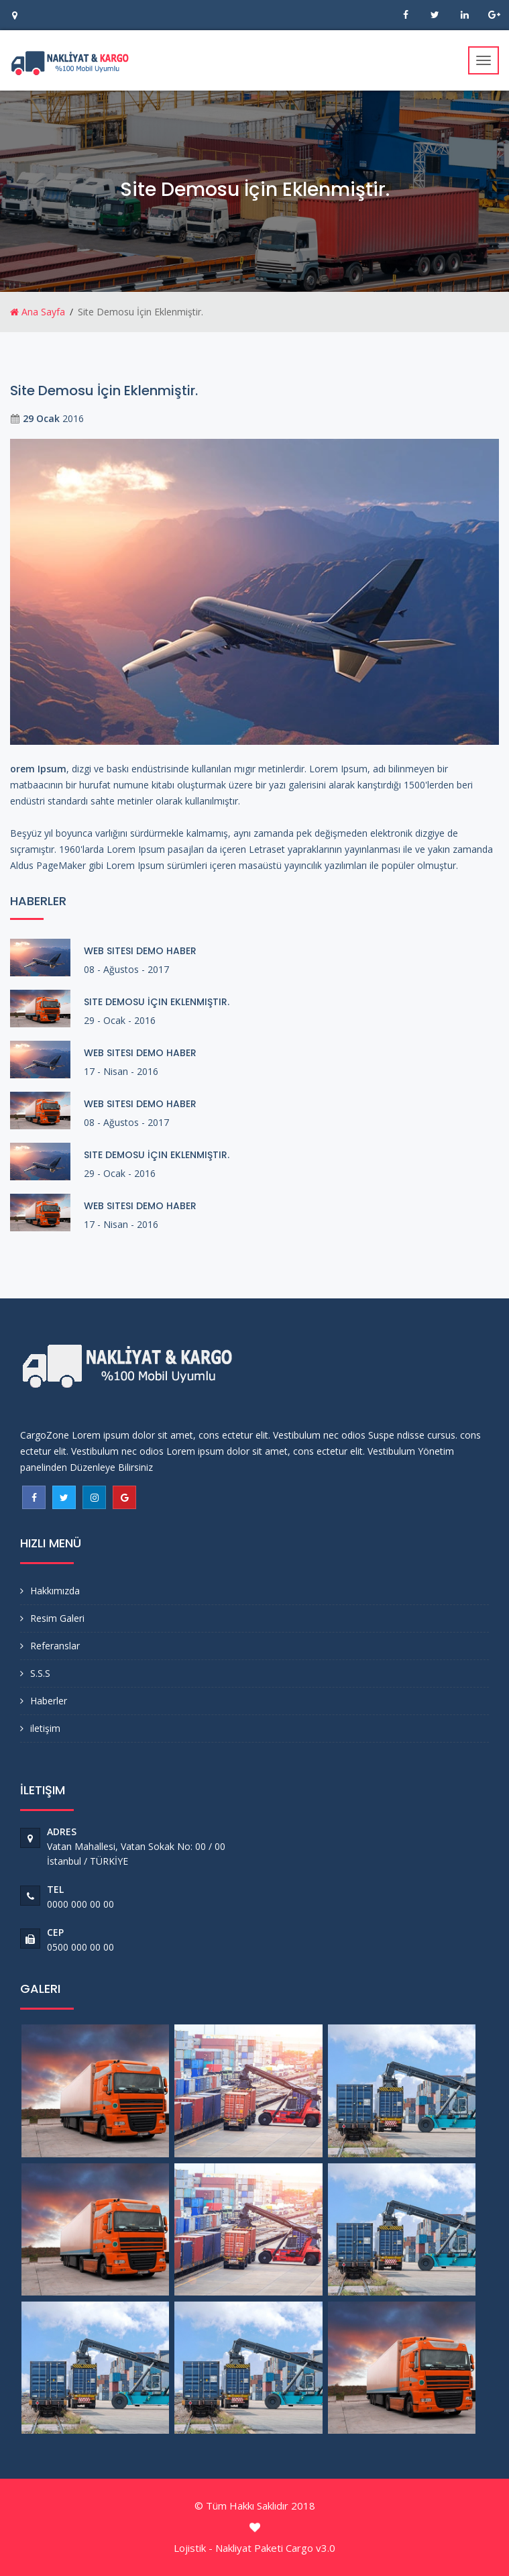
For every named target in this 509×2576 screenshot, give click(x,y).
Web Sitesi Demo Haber (140, 951)
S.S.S (40, 1673)
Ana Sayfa (37, 311)
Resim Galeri (57, 1618)
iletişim (45, 1728)
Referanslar (55, 1645)
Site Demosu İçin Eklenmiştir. (156, 1002)
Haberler (48, 1700)
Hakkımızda (55, 1590)
